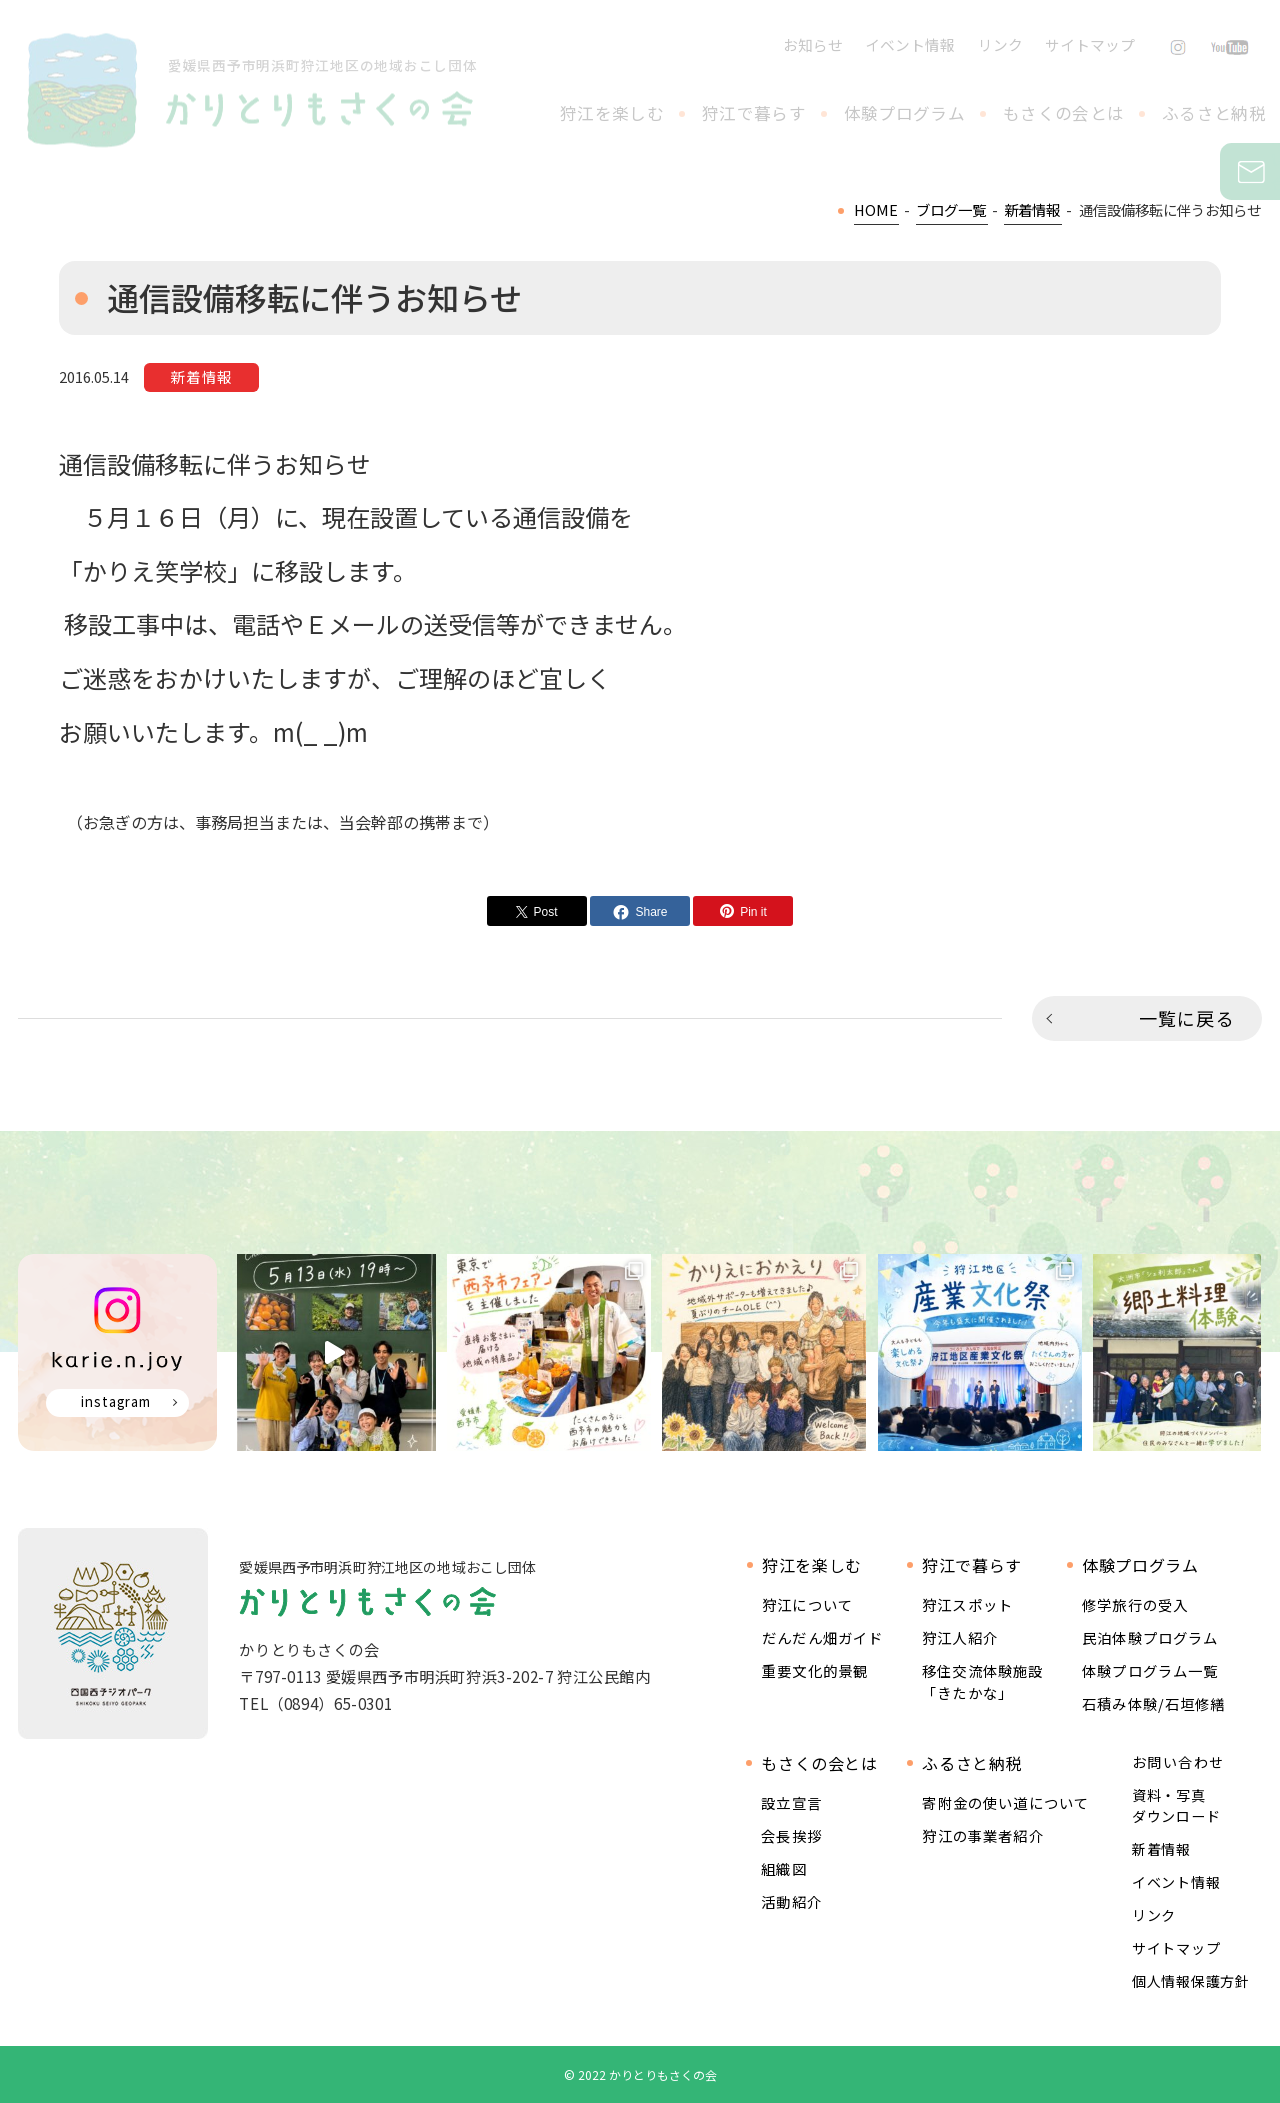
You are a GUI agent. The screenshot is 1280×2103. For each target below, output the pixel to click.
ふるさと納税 (1214, 113)
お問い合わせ (1275, 171)
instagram (116, 1401)
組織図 (783, 1868)
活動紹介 (791, 1901)
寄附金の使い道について (1005, 1802)
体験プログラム (904, 113)
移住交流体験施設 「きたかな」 (982, 1681)
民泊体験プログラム (1150, 1637)
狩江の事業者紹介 (982, 1835)
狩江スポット (967, 1604)
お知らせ (813, 44)
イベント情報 (910, 44)
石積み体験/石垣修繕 (1154, 1703)
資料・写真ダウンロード (1176, 1806)
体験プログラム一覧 (1150, 1670)
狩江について (807, 1604)
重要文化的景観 (815, 1670)
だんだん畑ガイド (822, 1637)
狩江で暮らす (754, 113)
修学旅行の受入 (1135, 1604)
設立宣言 (791, 1802)
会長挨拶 (791, 1835)
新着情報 (1161, 1849)
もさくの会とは (1063, 113)
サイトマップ (1090, 44)
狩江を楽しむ (612, 113)
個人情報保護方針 (1191, 1981)
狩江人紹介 (960, 1637)
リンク (1000, 44)
